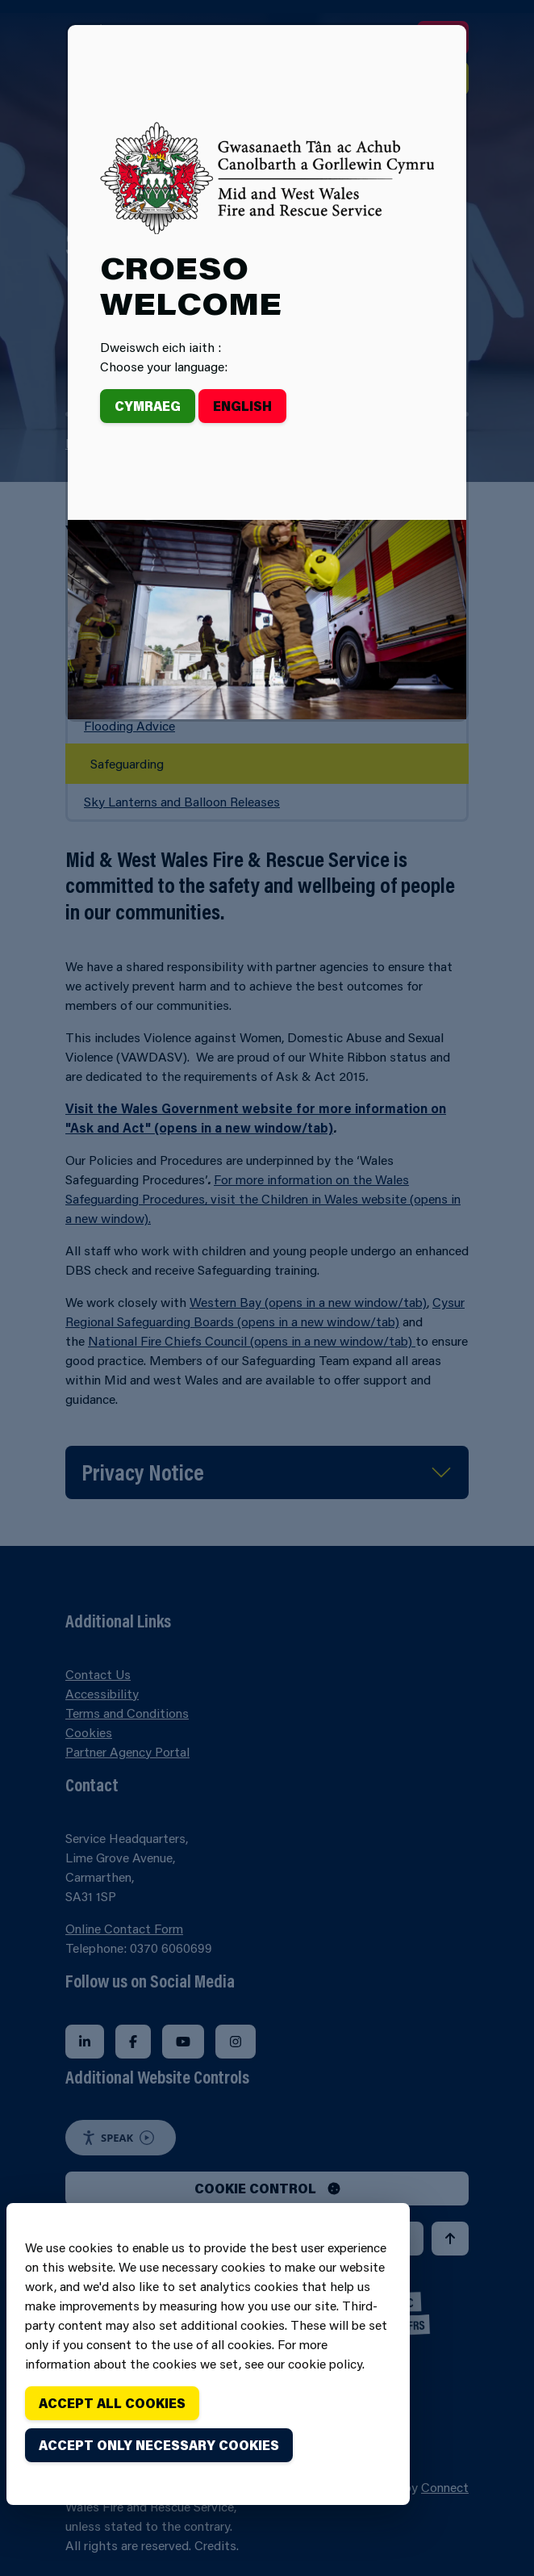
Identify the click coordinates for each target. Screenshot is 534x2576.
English (242, 405)
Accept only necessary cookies (159, 2444)
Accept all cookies (112, 2402)
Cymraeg (148, 405)
